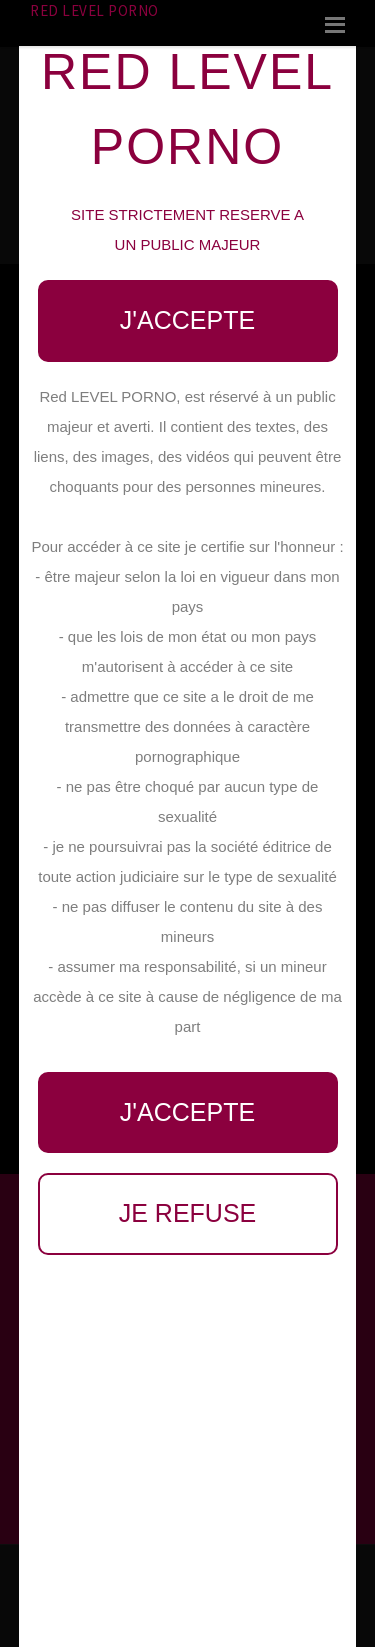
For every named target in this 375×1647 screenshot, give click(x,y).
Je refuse (188, 1213)
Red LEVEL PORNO (94, 10)
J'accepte (187, 320)
